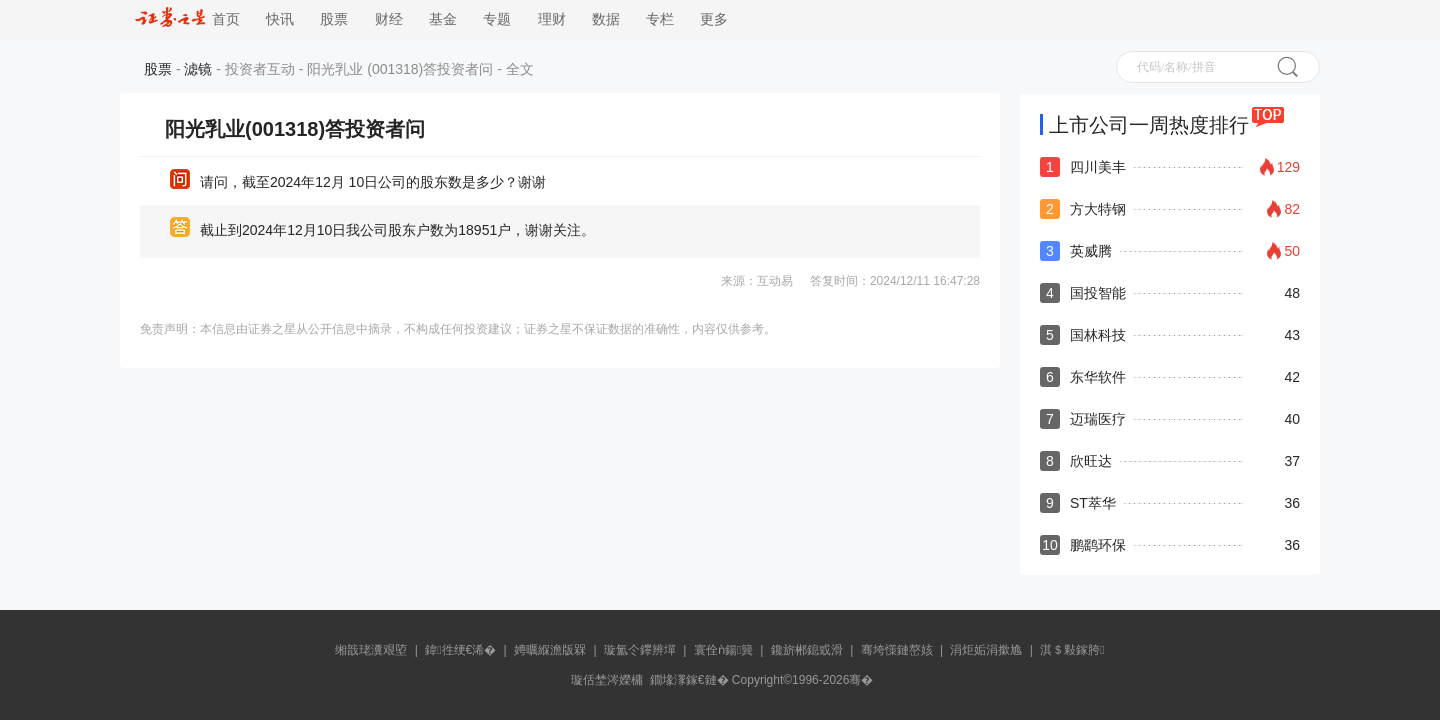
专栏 (660, 19)
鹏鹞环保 (1098, 545)
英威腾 (1091, 251)
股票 (334, 19)
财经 (389, 19)
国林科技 (1098, 335)
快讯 (280, 19)
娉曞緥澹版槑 (550, 650)
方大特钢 (1098, 209)
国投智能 (1098, 293)
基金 (443, 19)
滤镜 (198, 69)
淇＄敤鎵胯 (1072, 650)
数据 (606, 19)
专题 (497, 19)
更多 (714, 19)
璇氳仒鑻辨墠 (640, 650)
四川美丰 (1098, 167)
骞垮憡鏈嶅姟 (897, 650)
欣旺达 (1091, 461)
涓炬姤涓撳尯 (986, 650)
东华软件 (1098, 377)
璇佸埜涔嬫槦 (607, 680)
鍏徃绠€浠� (460, 650)
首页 (187, 19)
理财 (552, 19)
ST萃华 (1093, 503)
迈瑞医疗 (1098, 419)
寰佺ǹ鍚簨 (723, 650)
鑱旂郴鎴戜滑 (807, 650)
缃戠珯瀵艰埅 (371, 650)
